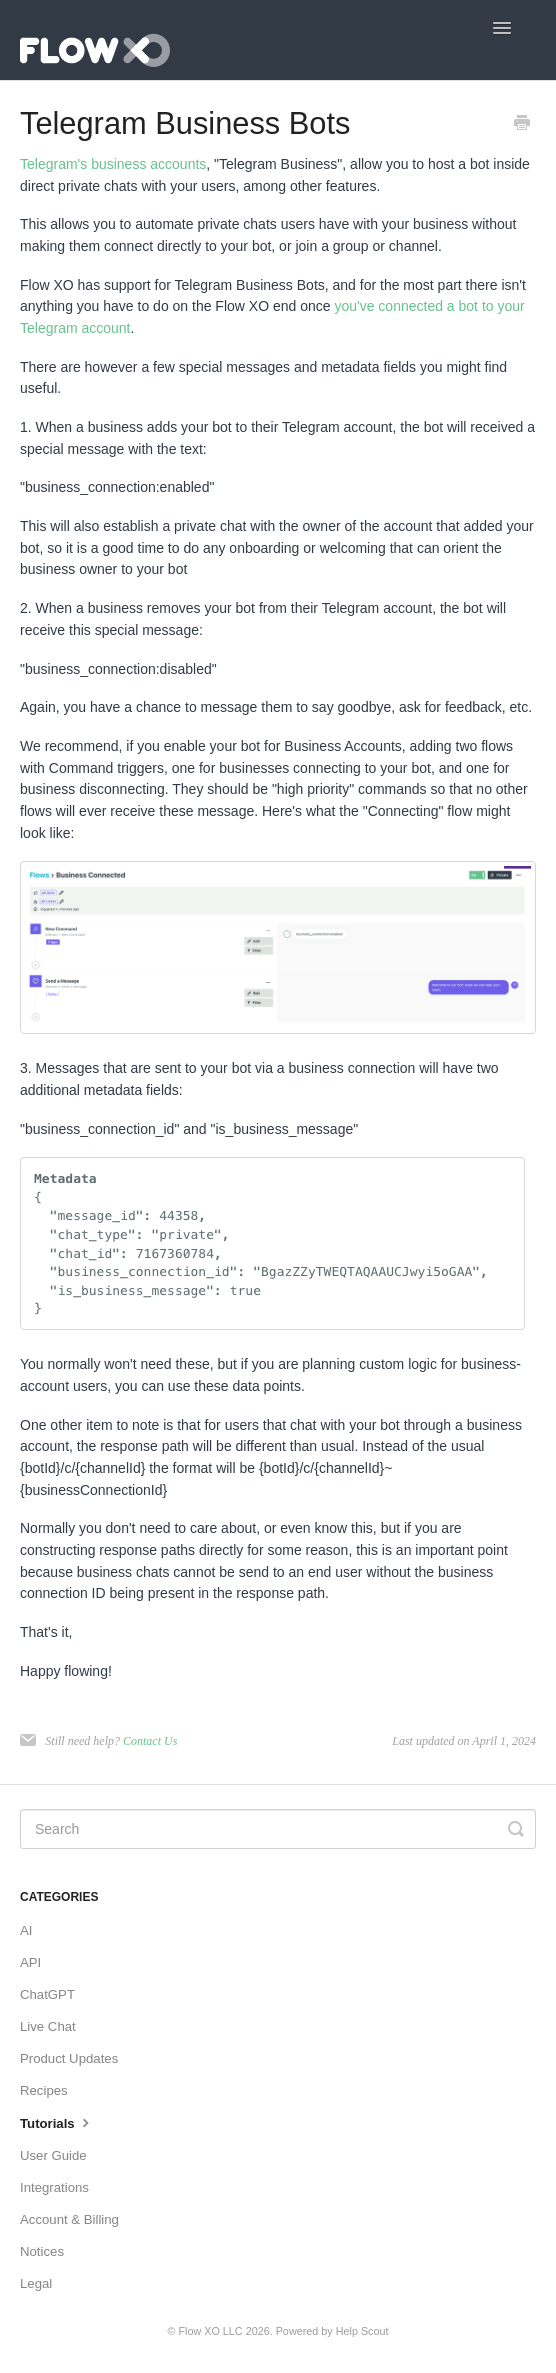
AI (26, 1930)
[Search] (278, 1829)
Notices (42, 2251)
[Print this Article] (522, 125)
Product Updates (69, 2058)
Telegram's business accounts (113, 164)
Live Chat (48, 2026)
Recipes (44, 2090)
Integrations (54, 2187)
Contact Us (150, 1741)
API (30, 1962)
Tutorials (57, 2122)
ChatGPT (47, 1994)
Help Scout (362, 2331)
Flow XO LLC (210, 2331)
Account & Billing (69, 2219)
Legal (36, 2283)
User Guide (53, 2155)
